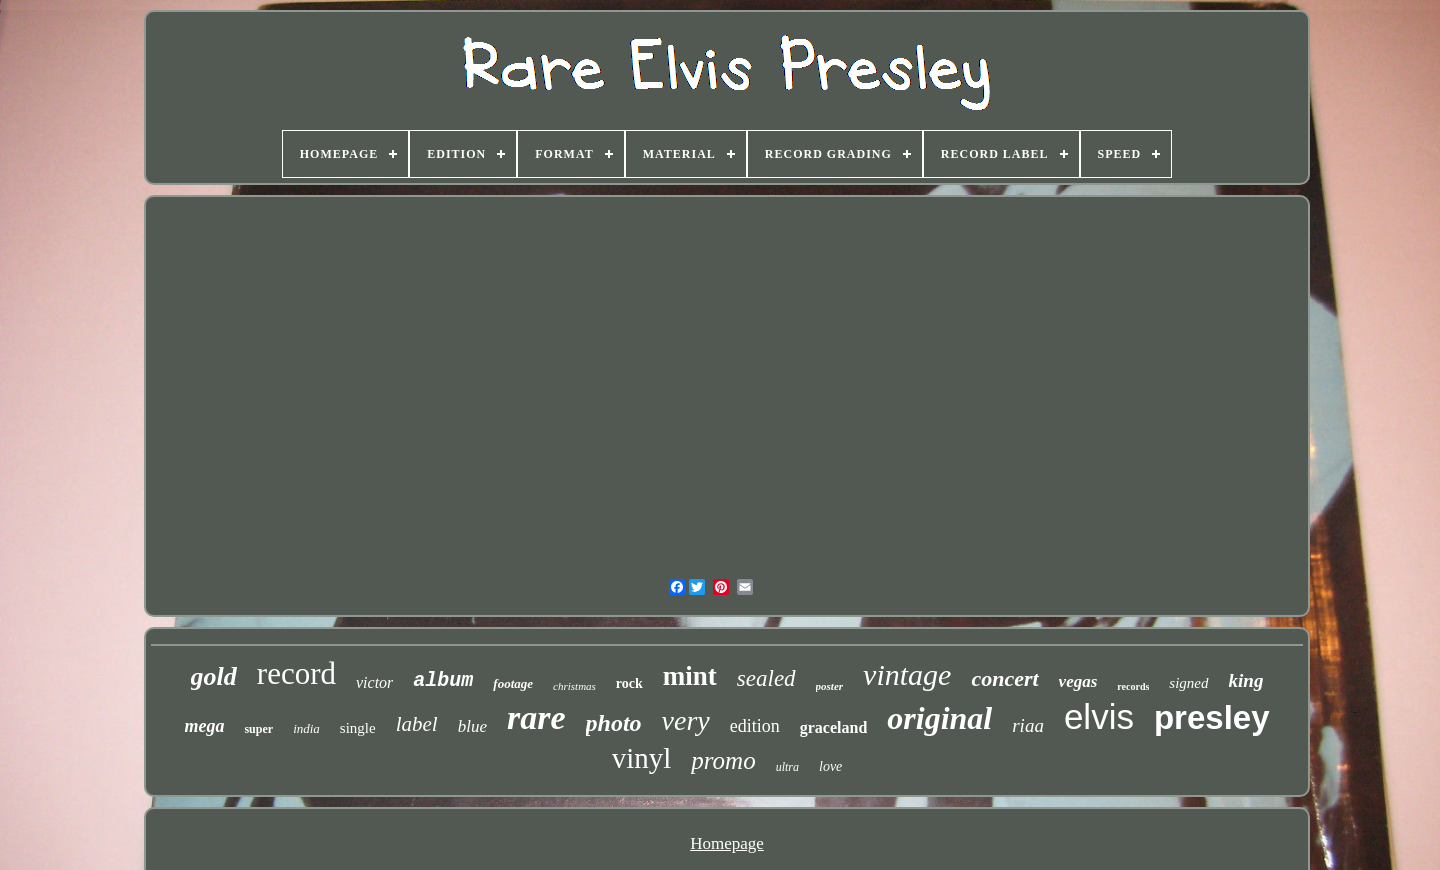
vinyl (642, 758)
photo (614, 723)
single (358, 728)
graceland (834, 727)
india (306, 728)
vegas (1078, 681)
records (1133, 686)
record (296, 673)
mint (690, 676)
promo (723, 760)
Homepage (727, 843)
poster (830, 686)
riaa (1028, 725)
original (939, 718)
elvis (1099, 716)
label (417, 724)
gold (214, 676)
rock (629, 683)
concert (1004, 678)
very (686, 720)
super (258, 729)
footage (513, 683)
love (830, 766)
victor (374, 682)
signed (1188, 683)
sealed (766, 678)
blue (472, 726)
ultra (787, 767)
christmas (574, 686)
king (1246, 680)
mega (204, 726)
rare (536, 717)
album (443, 680)
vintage (907, 674)
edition (755, 726)
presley (1212, 717)
